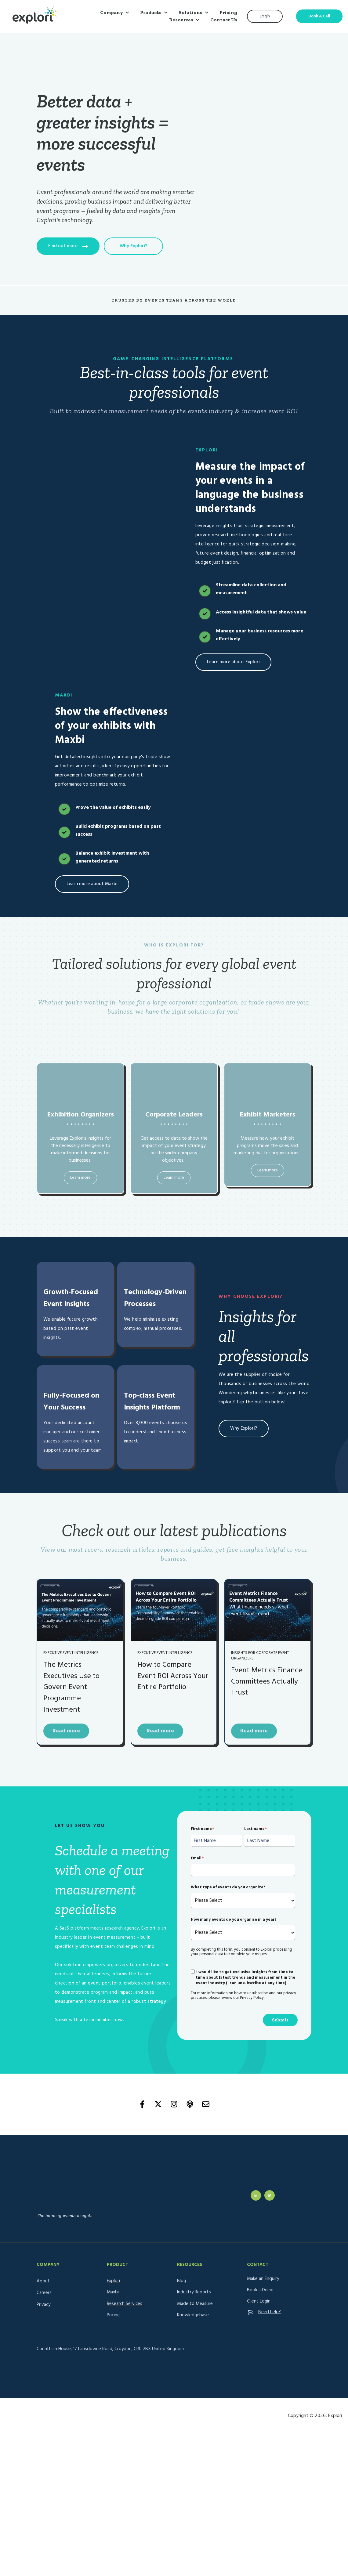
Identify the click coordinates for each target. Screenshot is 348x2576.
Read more (66, 1725)
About (43, 2253)
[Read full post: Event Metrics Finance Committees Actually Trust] (267, 1605)
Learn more (80, 1171)
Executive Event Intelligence (70, 1647)
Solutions (190, 12)
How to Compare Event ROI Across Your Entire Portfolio (172, 1671)
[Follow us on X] (158, 2099)
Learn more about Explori (233, 656)
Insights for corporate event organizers (260, 1650)
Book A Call (319, 16)
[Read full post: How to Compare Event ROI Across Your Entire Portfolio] (174, 1605)
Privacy (43, 2277)
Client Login (258, 2274)
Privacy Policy (252, 1992)
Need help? (264, 2284)
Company (111, 12)
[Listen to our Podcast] (190, 2099)
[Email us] (206, 2099)
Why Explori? (133, 243)
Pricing (228, 12)
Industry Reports (194, 2264)
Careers (44, 2265)
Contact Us (223, 20)
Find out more (68, 243)
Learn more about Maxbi (92, 878)
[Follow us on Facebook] (142, 2099)
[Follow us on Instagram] (174, 2099)
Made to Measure (195, 2276)
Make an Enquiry (263, 2251)
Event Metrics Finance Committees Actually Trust (266, 1676)
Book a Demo (260, 2262)
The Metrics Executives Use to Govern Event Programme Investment (71, 1682)
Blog (181, 2253)
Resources (181, 20)
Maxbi (113, 2264)
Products (150, 12)
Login (265, 16)
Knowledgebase (193, 2287)
